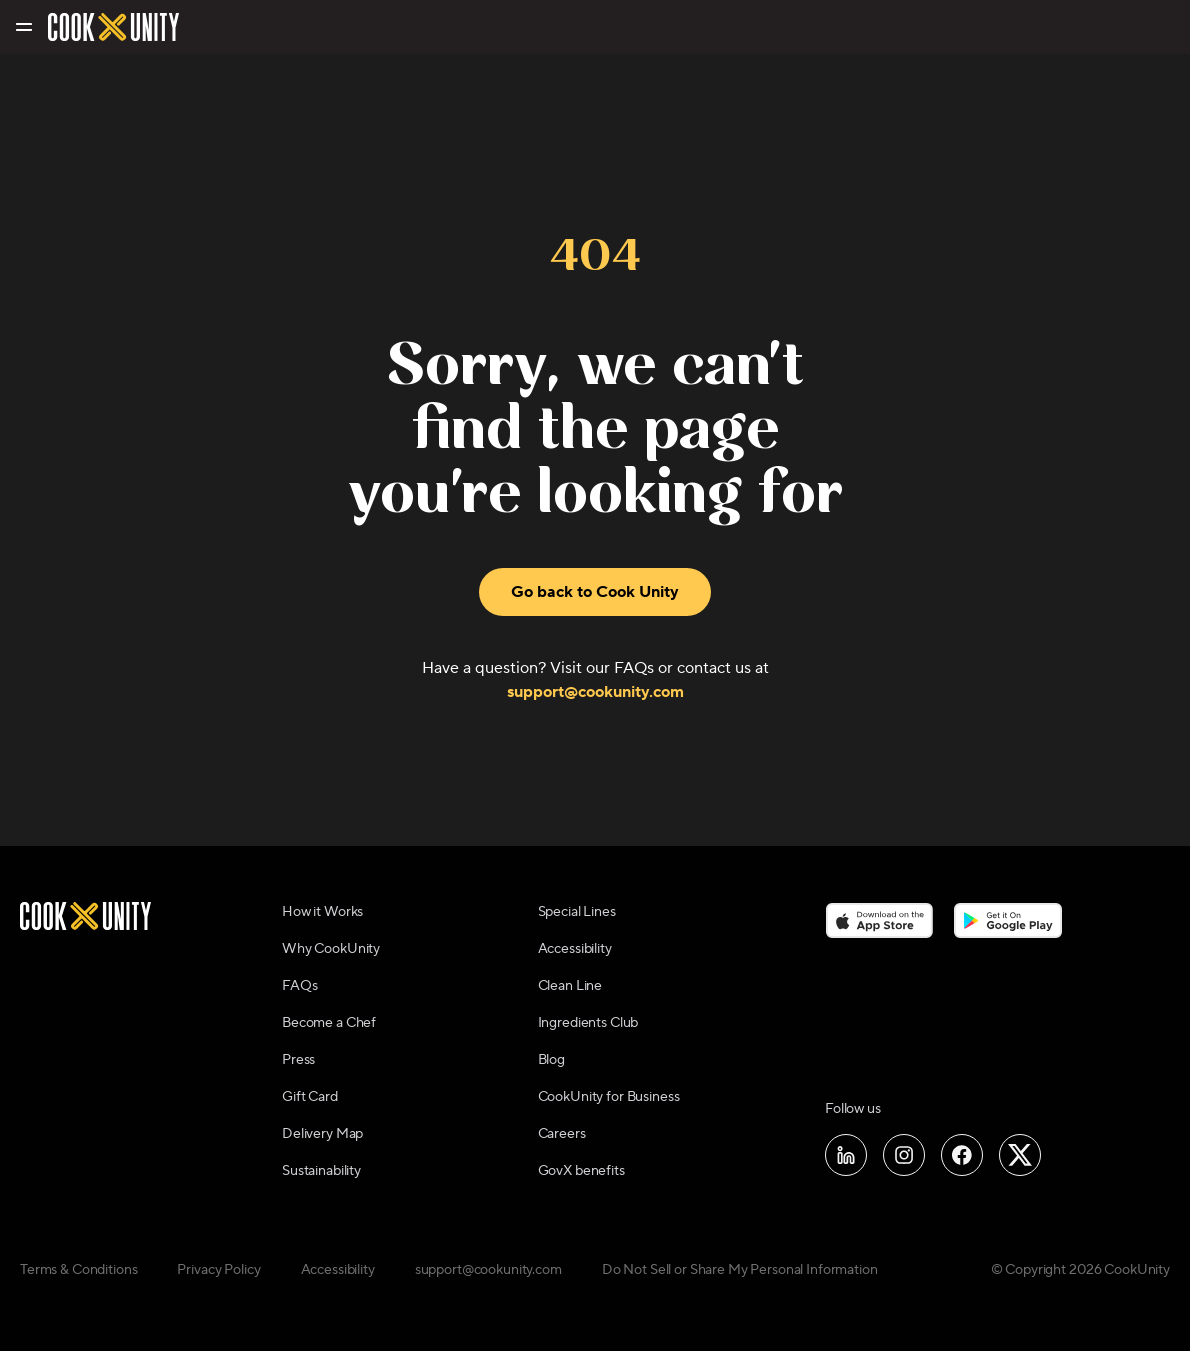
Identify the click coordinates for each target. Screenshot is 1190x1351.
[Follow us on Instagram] (904, 1155)
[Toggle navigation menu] (22, 27)
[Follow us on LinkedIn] (846, 1155)
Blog (551, 1060)
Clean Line (570, 986)
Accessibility (575, 949)
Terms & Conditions (78, 1270)
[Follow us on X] (1020, 1155)
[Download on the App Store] (879, 920)
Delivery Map (322, 1134)
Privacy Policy (218, 1270)
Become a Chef (329, 1023)
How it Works (322, 912)
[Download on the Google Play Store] (1008, 920)
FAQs (299, 986)
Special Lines (577, 912)
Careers (562, 1134)
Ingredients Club (588, 1023)
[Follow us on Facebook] (962, 1155)
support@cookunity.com (595, 692)
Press (298, 1060)
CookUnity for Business (609, 1097)
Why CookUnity (331, 949)
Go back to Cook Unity (595, 592)
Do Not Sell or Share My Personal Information (740, 1270)
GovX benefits (581, 1171)
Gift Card (310, 1097)
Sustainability (321, 1171)
